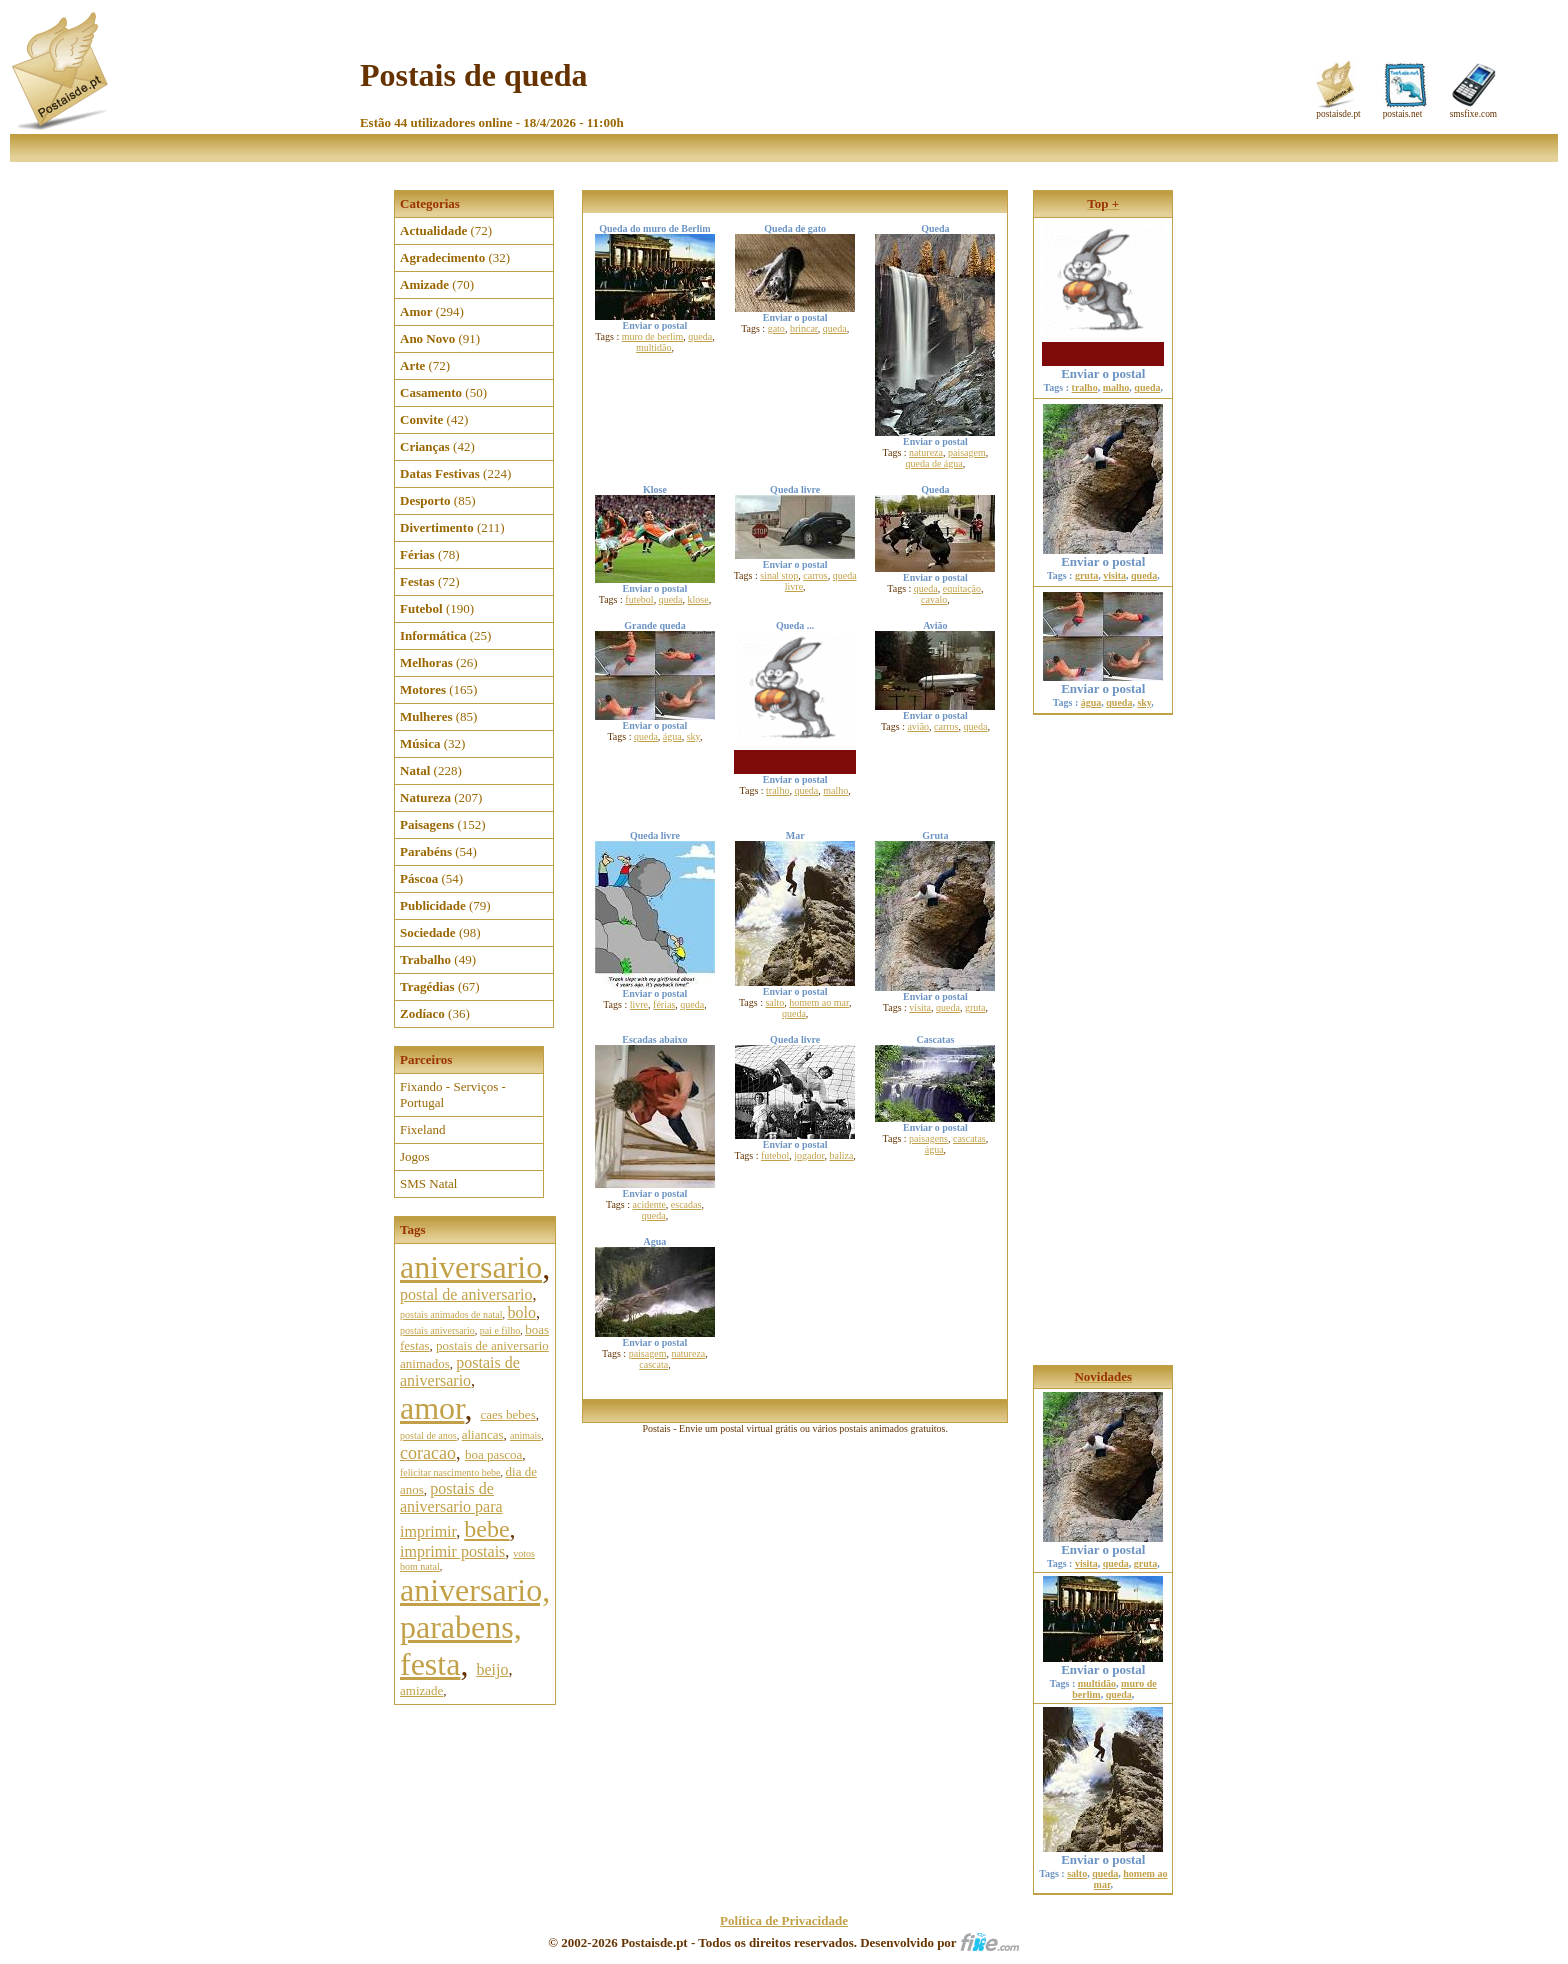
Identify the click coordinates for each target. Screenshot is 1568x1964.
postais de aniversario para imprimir (451, 1510)
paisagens (928, 1138)
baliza (841, 1155)
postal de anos (428, 1435)
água (672, 736)
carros (815, 575)
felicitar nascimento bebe (450, 1472)
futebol (639, 599)
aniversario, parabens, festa (475, 1627)
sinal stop (779, 575)
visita (920, 1007)
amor (432, 1408)
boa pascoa (493, 1454)
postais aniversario (437, 1330)
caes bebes (507, 1414)
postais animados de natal (451, 1314)
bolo (521, 1312)
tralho (777, 790)
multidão (654, 347)
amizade (421, 1690)
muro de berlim (653, 336)
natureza (926, 452)
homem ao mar (819, 1002)
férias (664, 1004)
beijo (492, 1669)
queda (700, 336)
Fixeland (423, 1129)
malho (835, 790)
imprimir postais (452, 1551)
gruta (975, 1007)
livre (639, 1004)
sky (693, 736)
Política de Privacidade (784, 1920)
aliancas (483, 1434)
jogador (809, 1155)
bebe (486, 1529)
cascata (653, 1364)
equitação (962, 588)
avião (918, 726)
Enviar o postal (1103, 355)
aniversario (471, 1267)
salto (774, 1002)
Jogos (415, 1156)
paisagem (967, 452)
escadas (686, 1204)
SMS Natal (428, 1183)
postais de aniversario (460, 1371)
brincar (804, 328)
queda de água (934, 463)
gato (776, 328)
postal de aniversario (466, 1294)
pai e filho (500, 1330)
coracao (428, 1453)
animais (525, 1435)
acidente (649, 1204)
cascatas (969, 1138)
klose (698, 599)
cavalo (934, 599)
